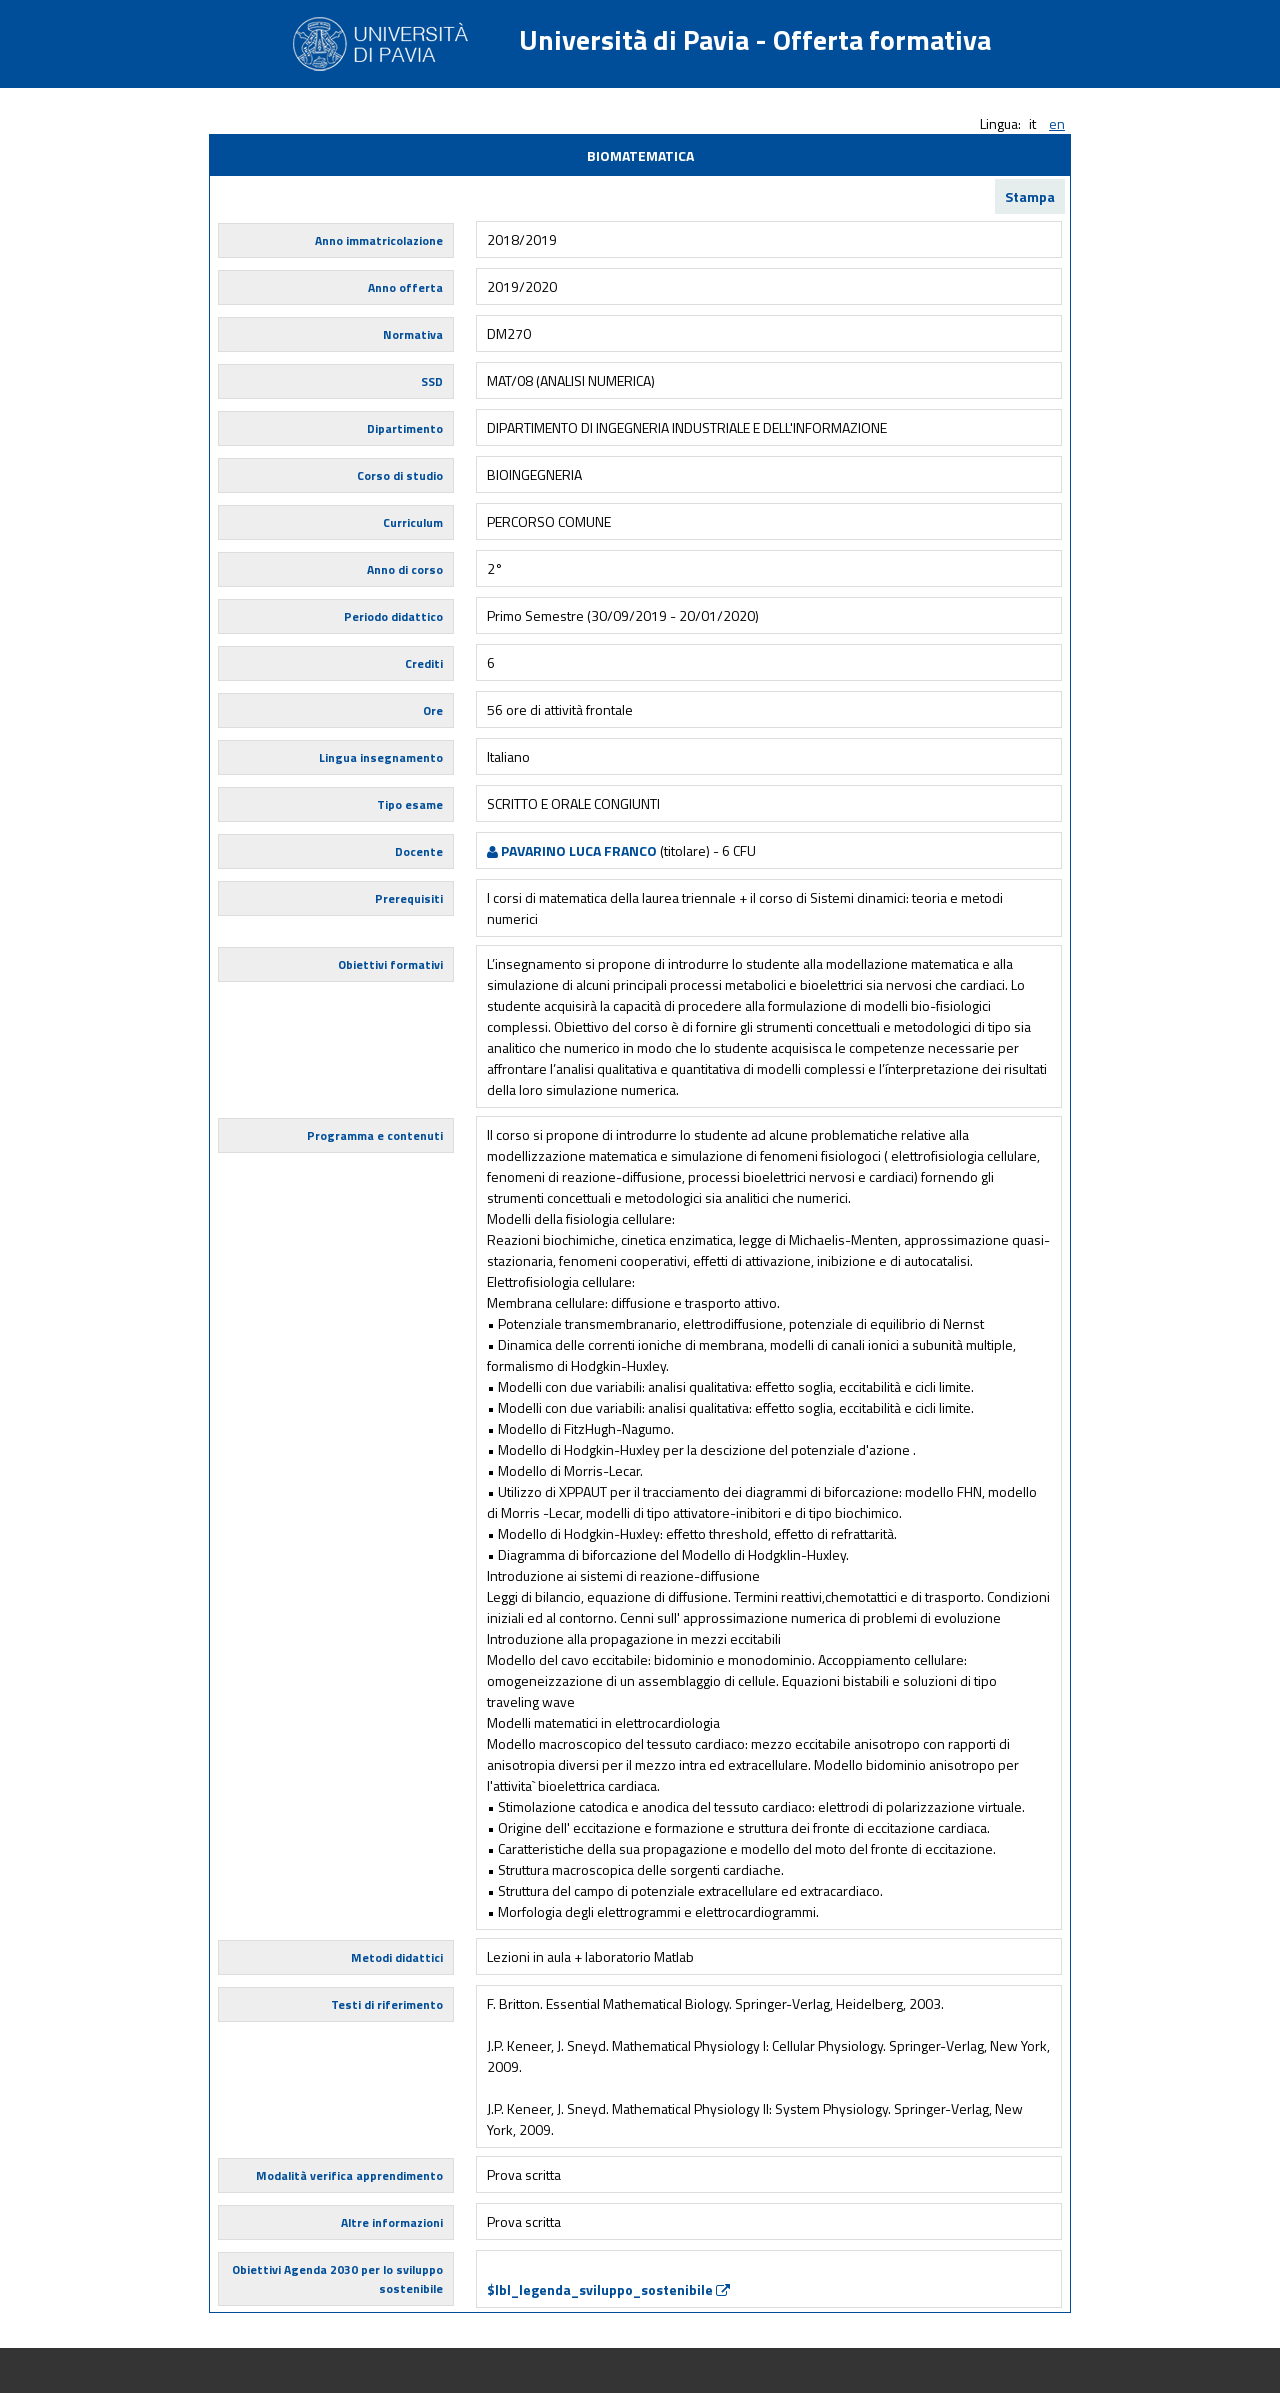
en (1057, 123)
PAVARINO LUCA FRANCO (572, 850)
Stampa (1030, 196)
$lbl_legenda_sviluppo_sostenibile (608, 2289)
